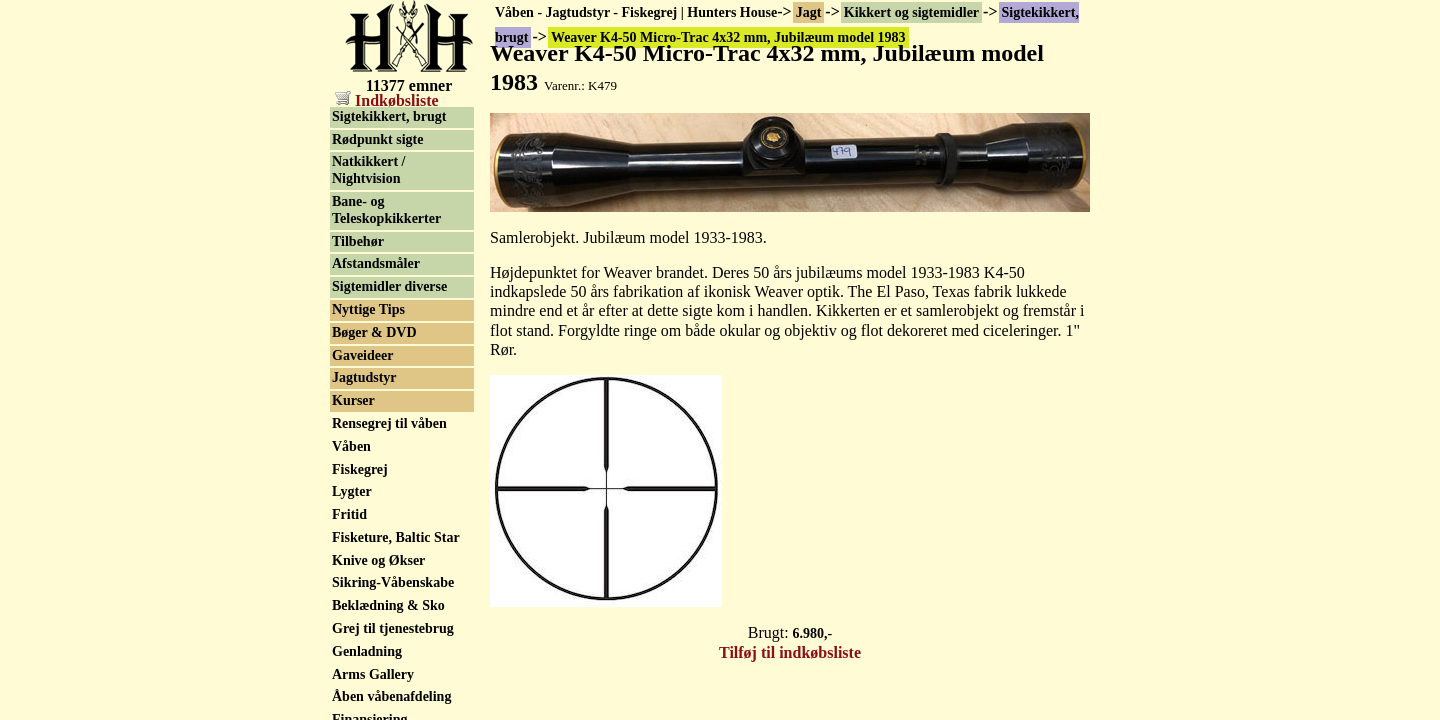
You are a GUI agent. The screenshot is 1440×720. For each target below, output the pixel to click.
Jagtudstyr (364, 377)
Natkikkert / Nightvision (369, 170)
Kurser (353, 400)
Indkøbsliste (387, 100)
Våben (351, 446)
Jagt (809, 12)
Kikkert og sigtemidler (911, 12)
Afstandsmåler (376, 263)
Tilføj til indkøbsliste (790, 652)
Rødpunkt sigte (377, 139)
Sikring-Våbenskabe (393, 582)
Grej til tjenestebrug (393, 628)
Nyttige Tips (368, 309)
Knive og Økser (378, 560)
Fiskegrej (360, 469)
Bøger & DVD (374, 332)
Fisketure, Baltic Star (396, 537)
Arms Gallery (373, 674)
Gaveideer (362, 355)
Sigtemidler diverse (389, 286)
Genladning (367, 651)
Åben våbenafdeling (391, 696)
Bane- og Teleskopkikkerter (386, 210)
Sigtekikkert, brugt (389, 116)
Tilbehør (358, 241)
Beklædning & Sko (388, 605)
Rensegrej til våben (389, 423)
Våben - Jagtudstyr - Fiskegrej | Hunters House (636, 12)
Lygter (352, 491)
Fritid (349, 514)
